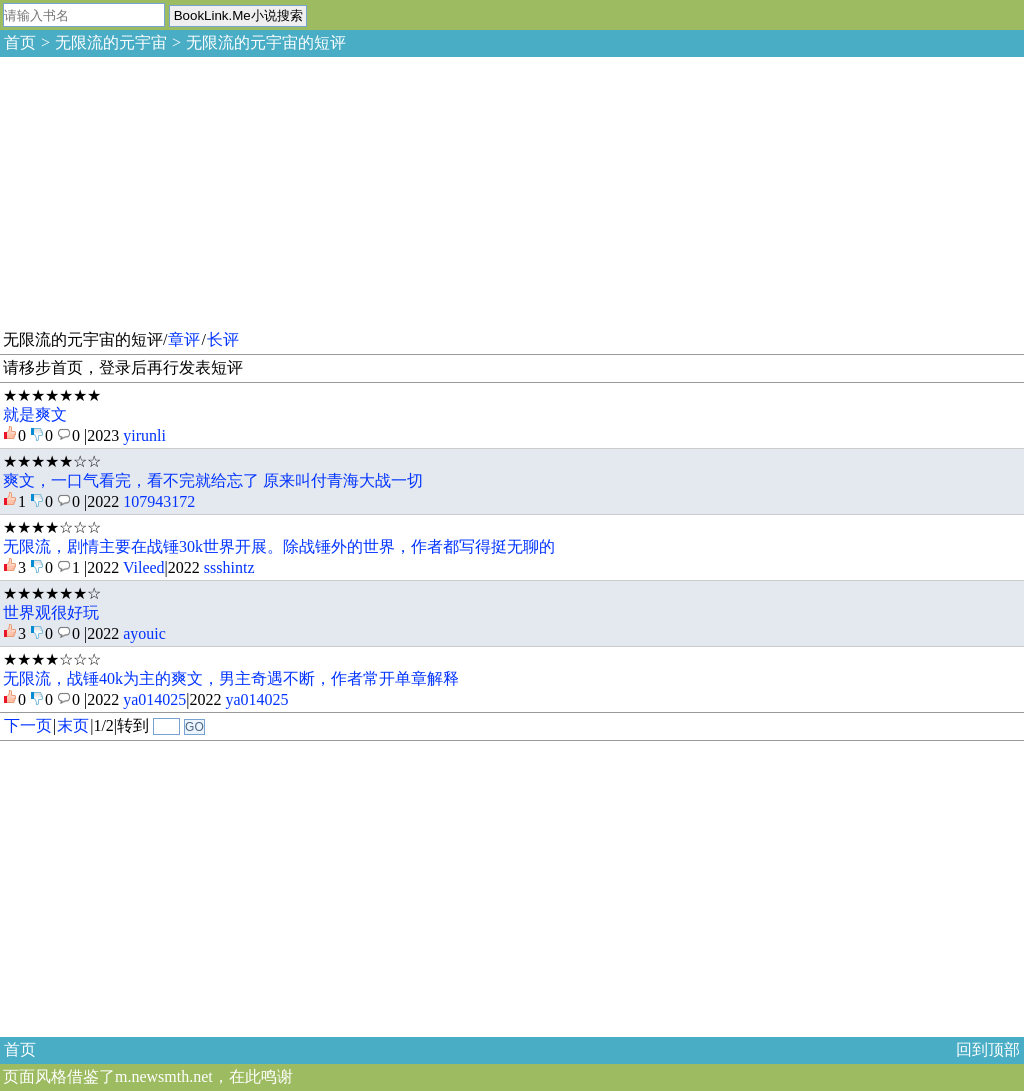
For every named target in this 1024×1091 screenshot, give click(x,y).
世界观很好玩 (51, 612)
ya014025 (154, 699)
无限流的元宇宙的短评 (266, 42)
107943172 (159, 501)
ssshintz (229, 567)
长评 (223, 339)
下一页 (28, 725)
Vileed (144, 567)
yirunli (144, 435)
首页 (20, 42)
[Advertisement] (150, 190)
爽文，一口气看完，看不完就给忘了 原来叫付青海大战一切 (213, 480)
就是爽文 (35, 414)
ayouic (144, 633)
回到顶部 (988, 1049)
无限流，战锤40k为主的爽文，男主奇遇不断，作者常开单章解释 (231, 678)
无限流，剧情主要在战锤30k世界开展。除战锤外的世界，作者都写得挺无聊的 (279, 546)
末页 (73, 725)
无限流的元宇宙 (111, 42)
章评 (184, 339)
